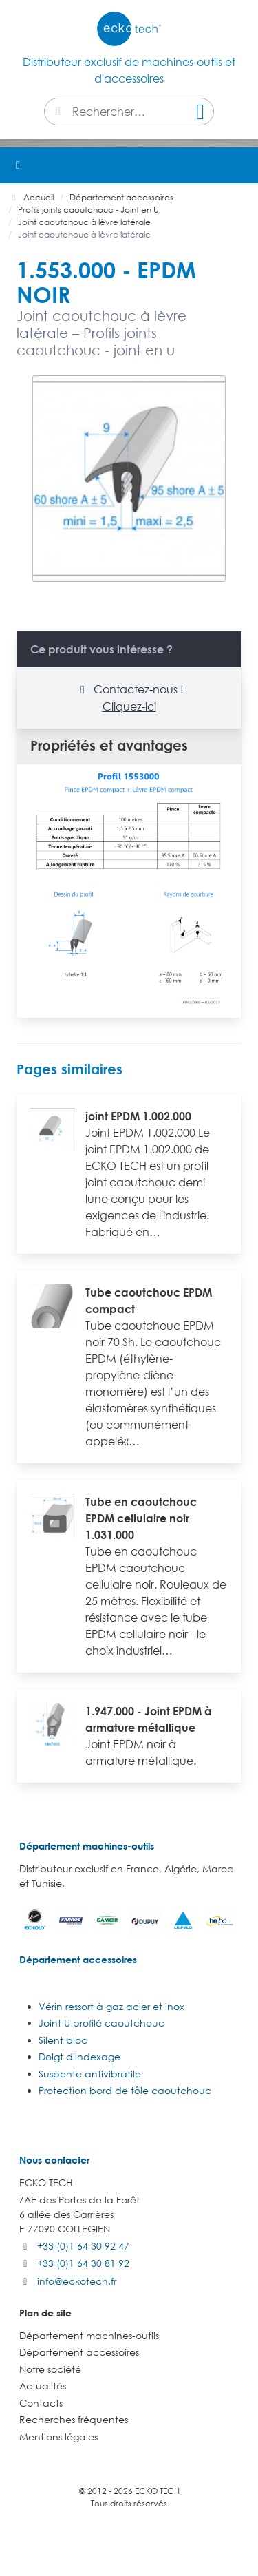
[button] (240, 165)
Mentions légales (58, 2436)
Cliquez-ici (129, 706)
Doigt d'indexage (79, 2056)
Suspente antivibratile (90, 2074)
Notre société (50, 2369)
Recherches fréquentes (73, 2419)
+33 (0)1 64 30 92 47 (83, 2246)
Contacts (41, 2403)
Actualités (42, 2385)
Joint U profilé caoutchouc (101, 2023)
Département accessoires (78, 1959)
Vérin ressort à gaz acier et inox (111, 2006)
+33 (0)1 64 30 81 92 (83, 2263)
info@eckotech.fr (76, 2281)
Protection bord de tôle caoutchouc (125, 2090)
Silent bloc (63, 2040)
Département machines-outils (86, 1846)
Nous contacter (54, 2160)
